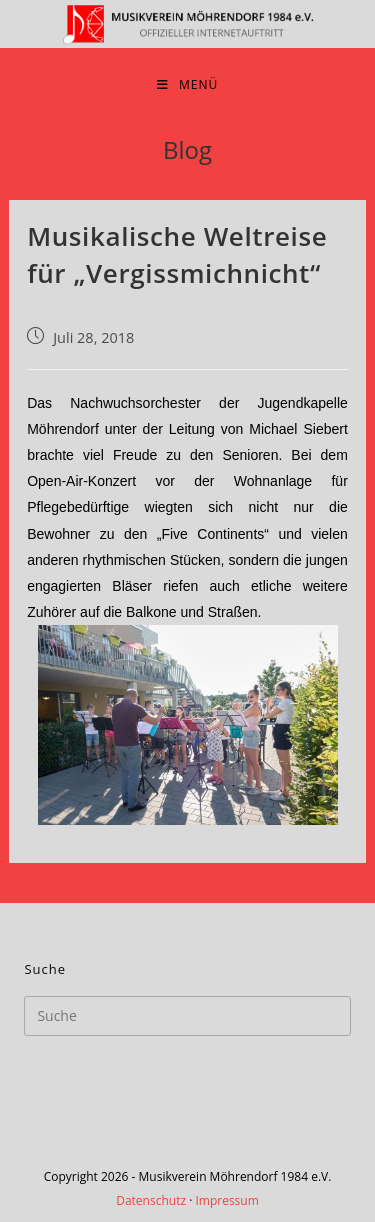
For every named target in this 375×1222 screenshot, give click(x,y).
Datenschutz (151, 1200)
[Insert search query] (187, 1016)
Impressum (226, 1200)
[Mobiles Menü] (187, 85)
